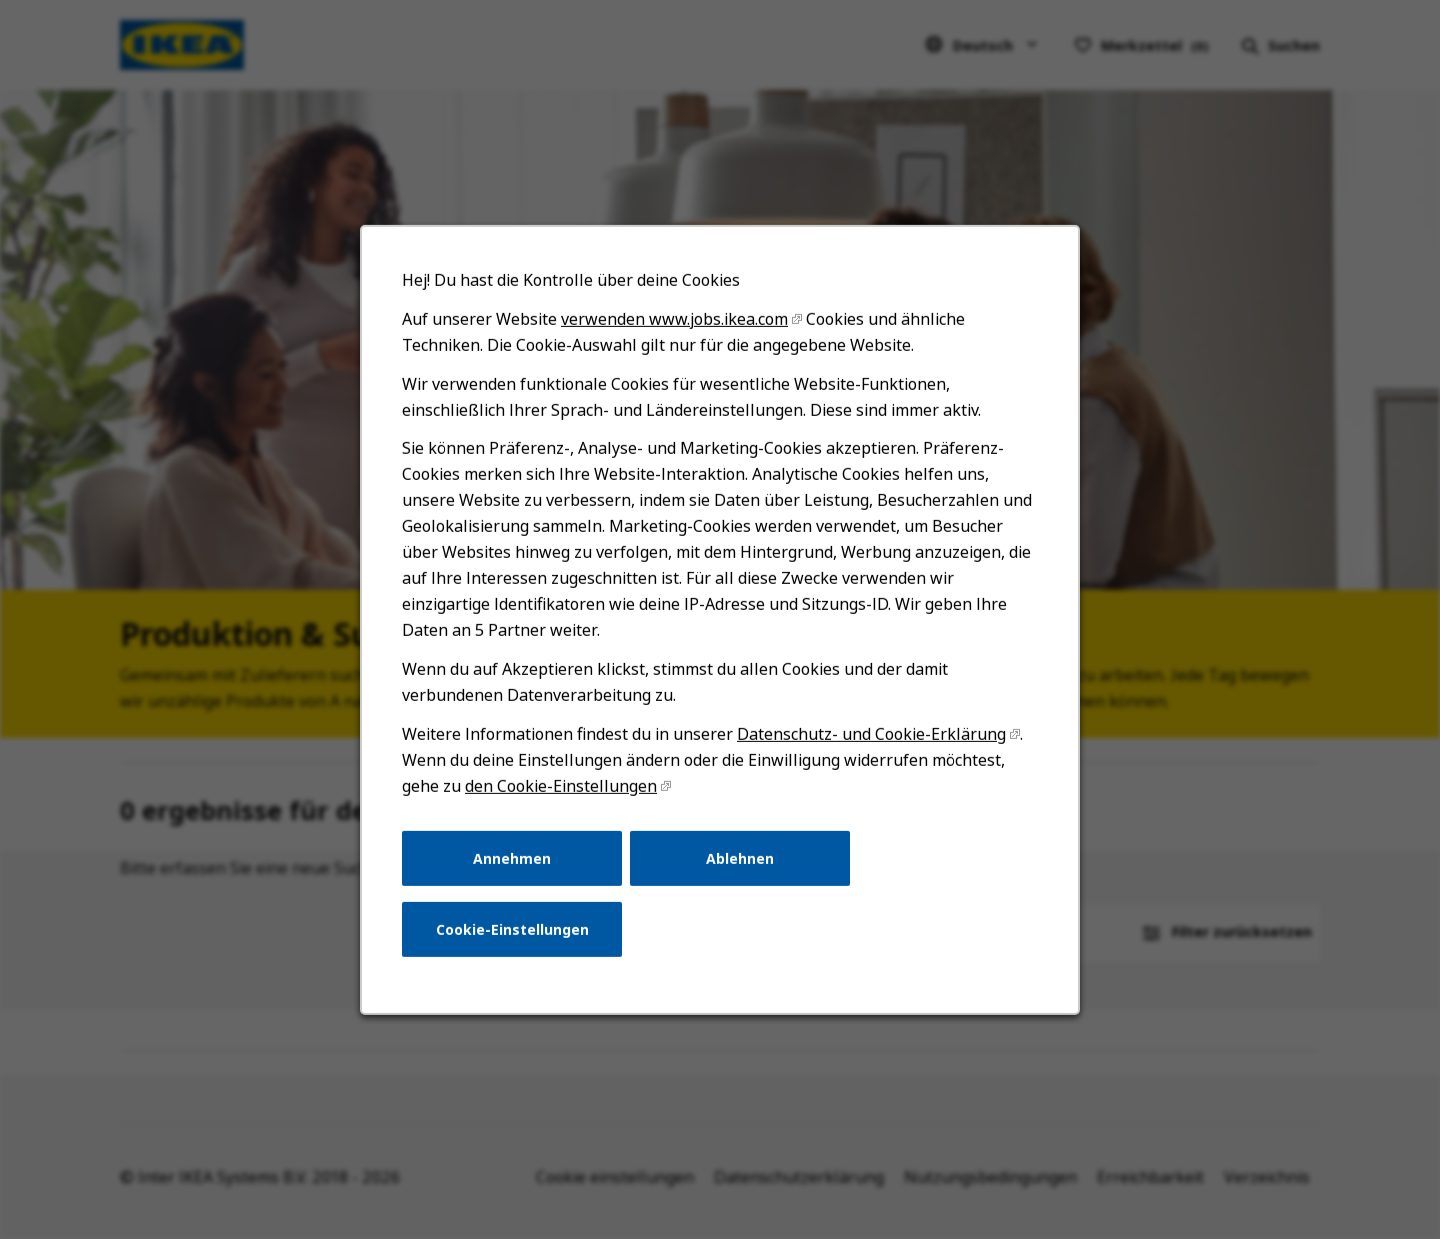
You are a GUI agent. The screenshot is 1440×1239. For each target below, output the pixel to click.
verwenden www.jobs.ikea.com (675, 340)
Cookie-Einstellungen (516, 938)
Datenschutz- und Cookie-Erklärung (869, 747)
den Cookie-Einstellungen (564, 798)
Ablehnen (739, 868)
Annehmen (516, 868)
